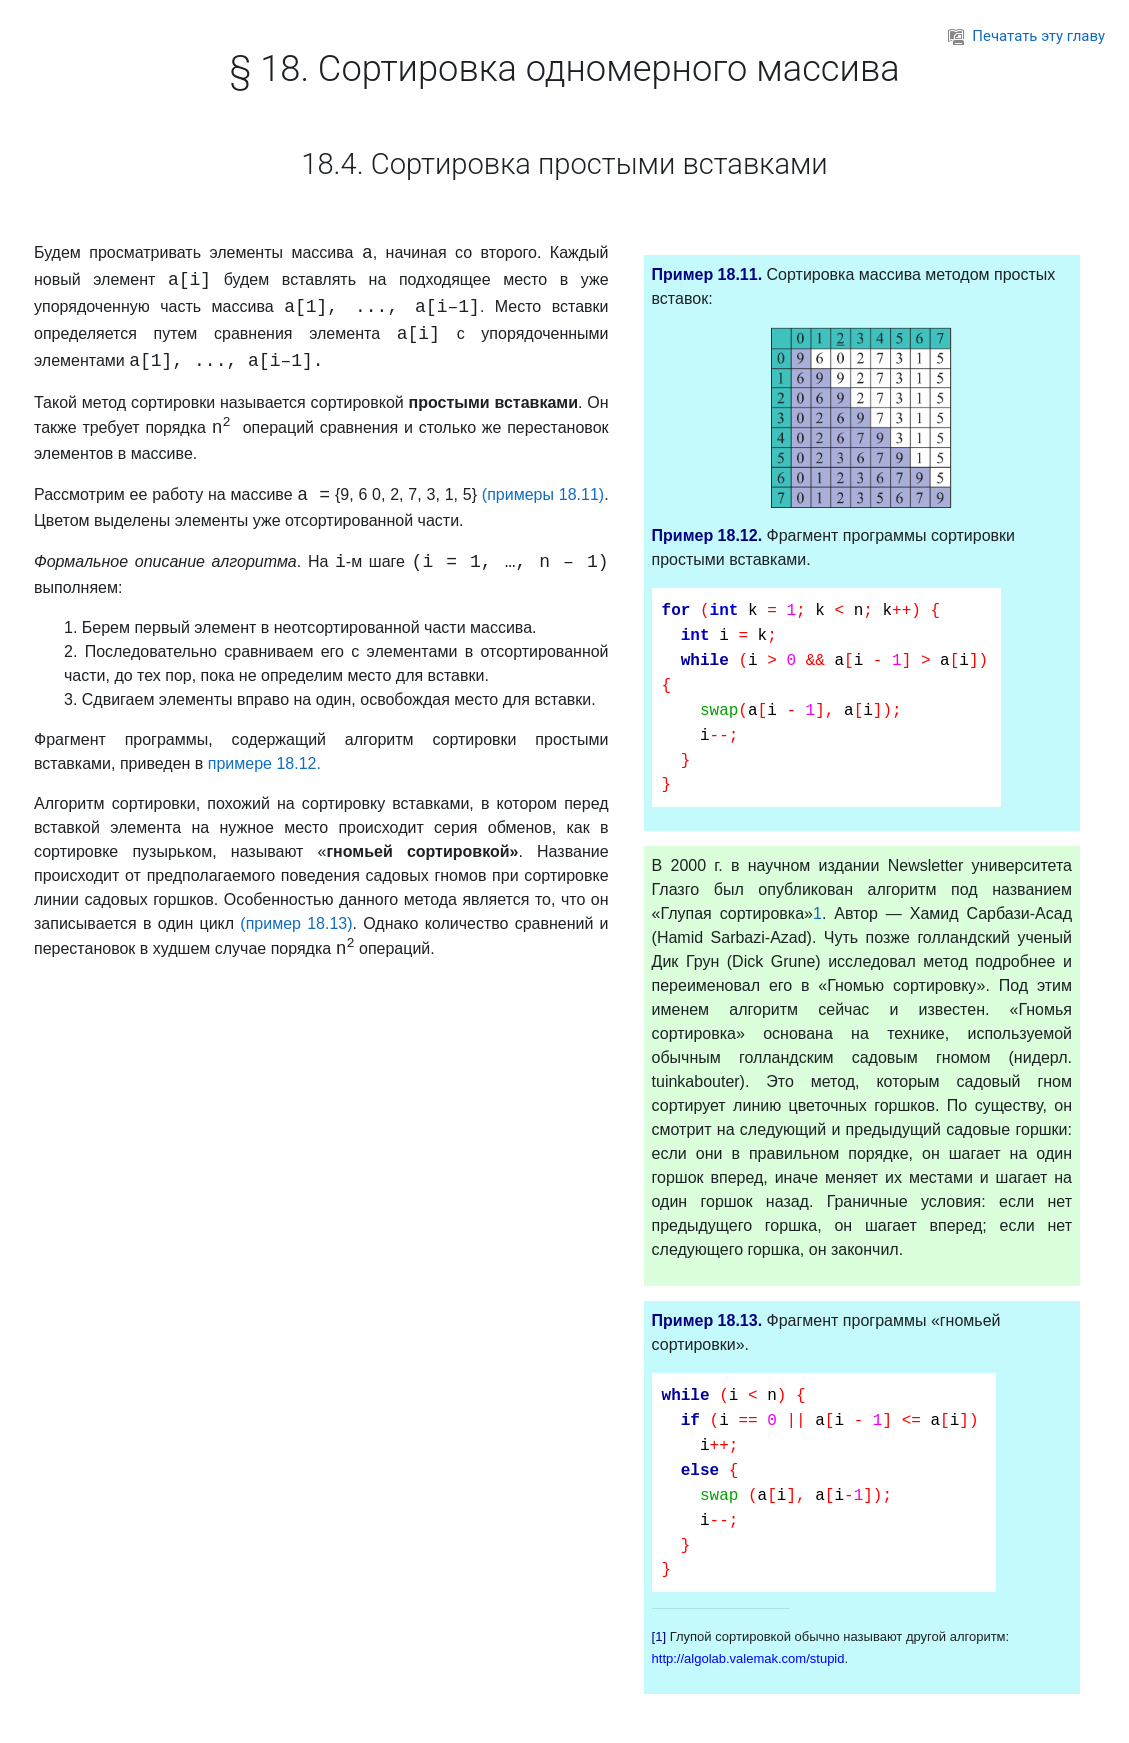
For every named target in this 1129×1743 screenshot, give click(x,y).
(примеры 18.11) (543, 494)
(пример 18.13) (296, 923)
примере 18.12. (264, 763)
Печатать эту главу (1026, 36)
